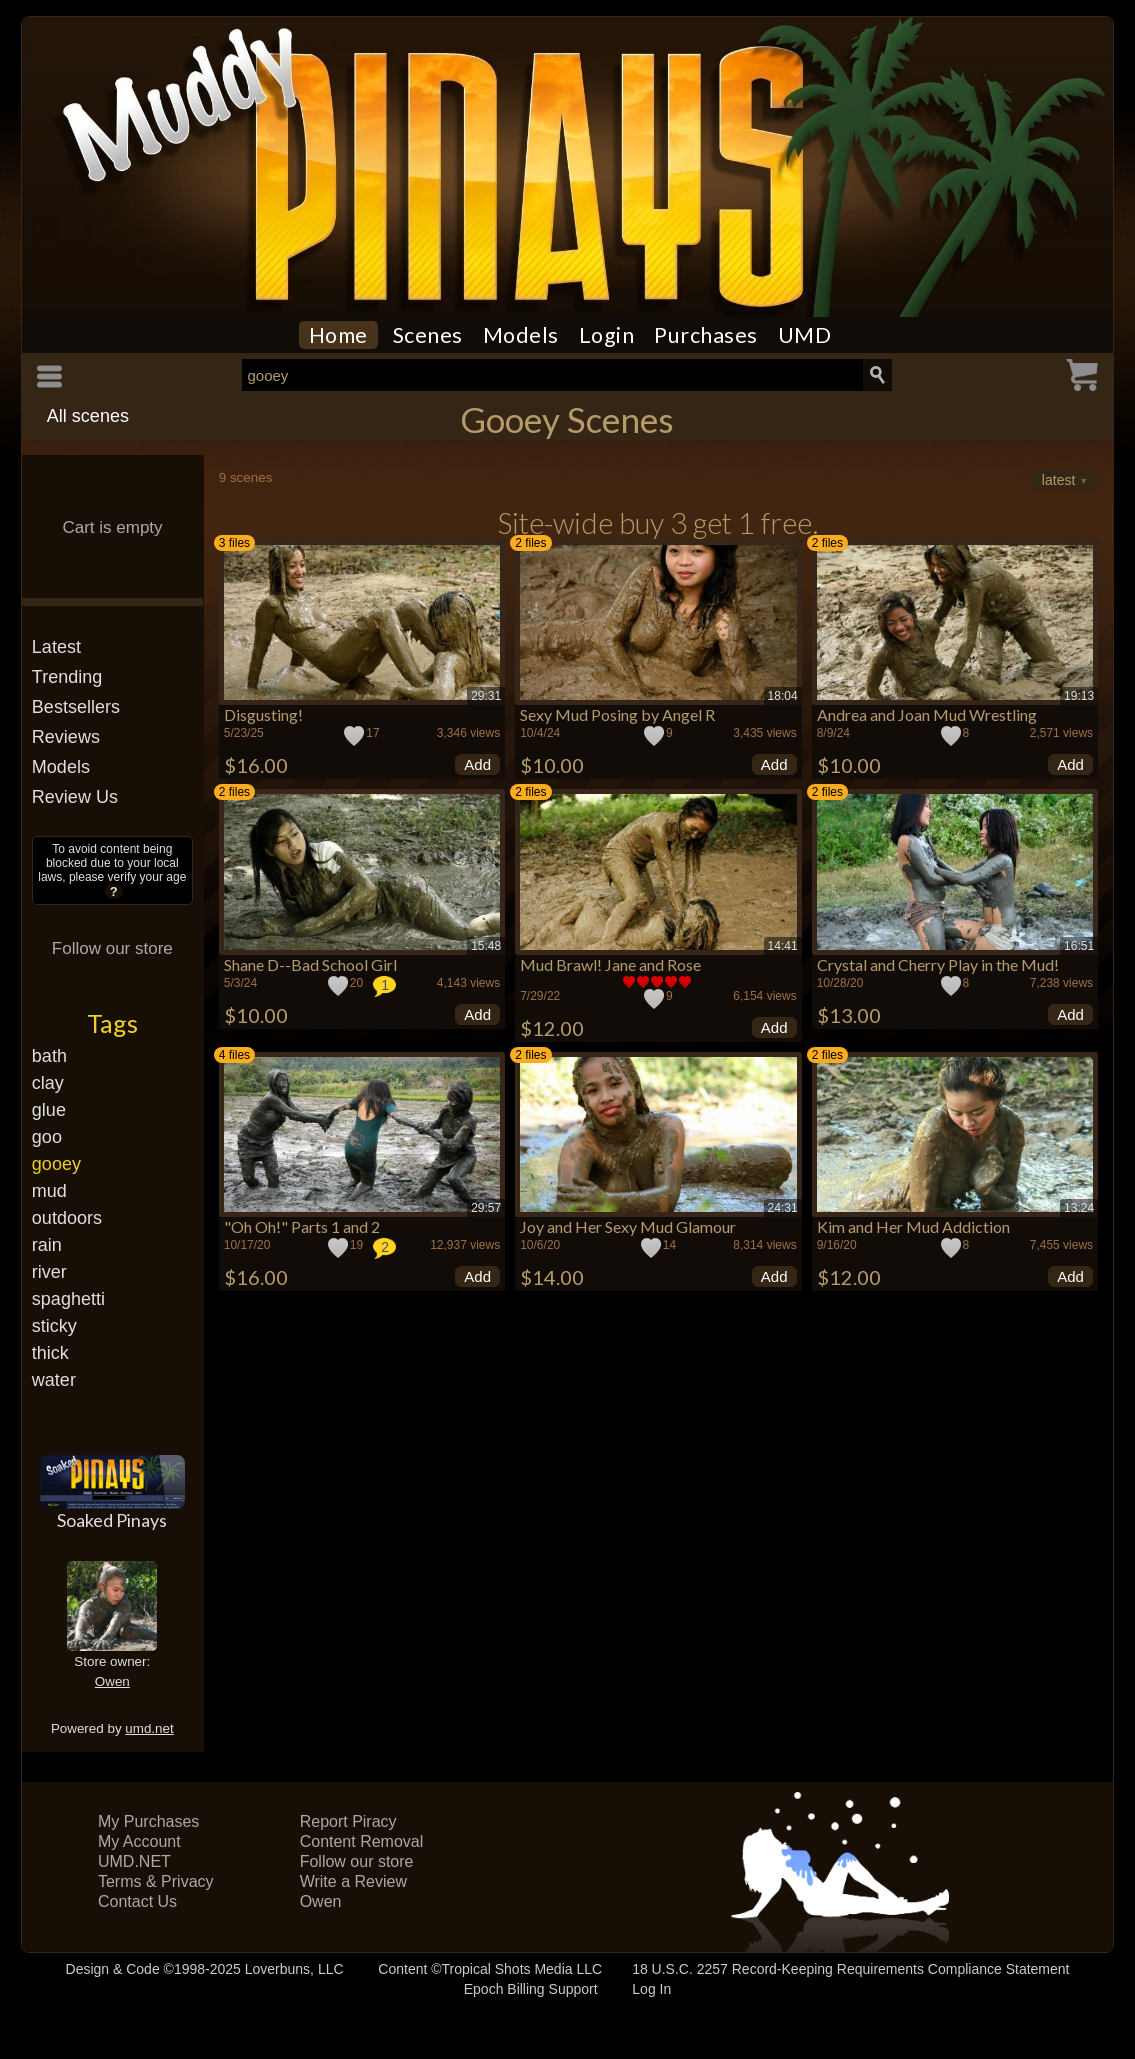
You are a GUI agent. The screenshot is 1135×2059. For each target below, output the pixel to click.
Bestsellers (76, 707)
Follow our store (112, 948)
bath (49, 1056)
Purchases (706, 335)
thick (50, 1353)
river (49, 1272)
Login (607, 335)
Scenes (428, 335)
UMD (805, 335)
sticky (54, 1326)
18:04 (783, 696)
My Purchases (148, 1821)
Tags (112, 1023)
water (54, 1380)
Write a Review (353, 1881)
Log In (651, 1989)
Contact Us (137, 1901)
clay (48, 1083)
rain (47, 1245)
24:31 (783, 1208)
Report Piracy (348, 1821)
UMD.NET (134, 1861)
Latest (56, 647)
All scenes (88, 416)
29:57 (486, 1208)
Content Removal (362, 1841)
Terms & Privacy (156, 1881)
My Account (139, 1841)
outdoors (67, 1218)
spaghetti (68, 1299)
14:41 (783, 946)
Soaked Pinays (112, 1520)
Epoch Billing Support (531, 1989)
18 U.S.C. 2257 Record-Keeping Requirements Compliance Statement (850, 1969)
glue (49, 1110)
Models (521, 335)
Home (338, 335)
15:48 (486, 946)
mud (49, 1191)
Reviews (66, 737)
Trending (67, 677)
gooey (56, 1164)
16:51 (1079, 946)
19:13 (1079, 696)
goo (47, 1137)
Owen (112, 1681)
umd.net (149, 1728)
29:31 (486, 696)
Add (477, 764)
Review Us (75, 797)
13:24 (1079, 1208)
